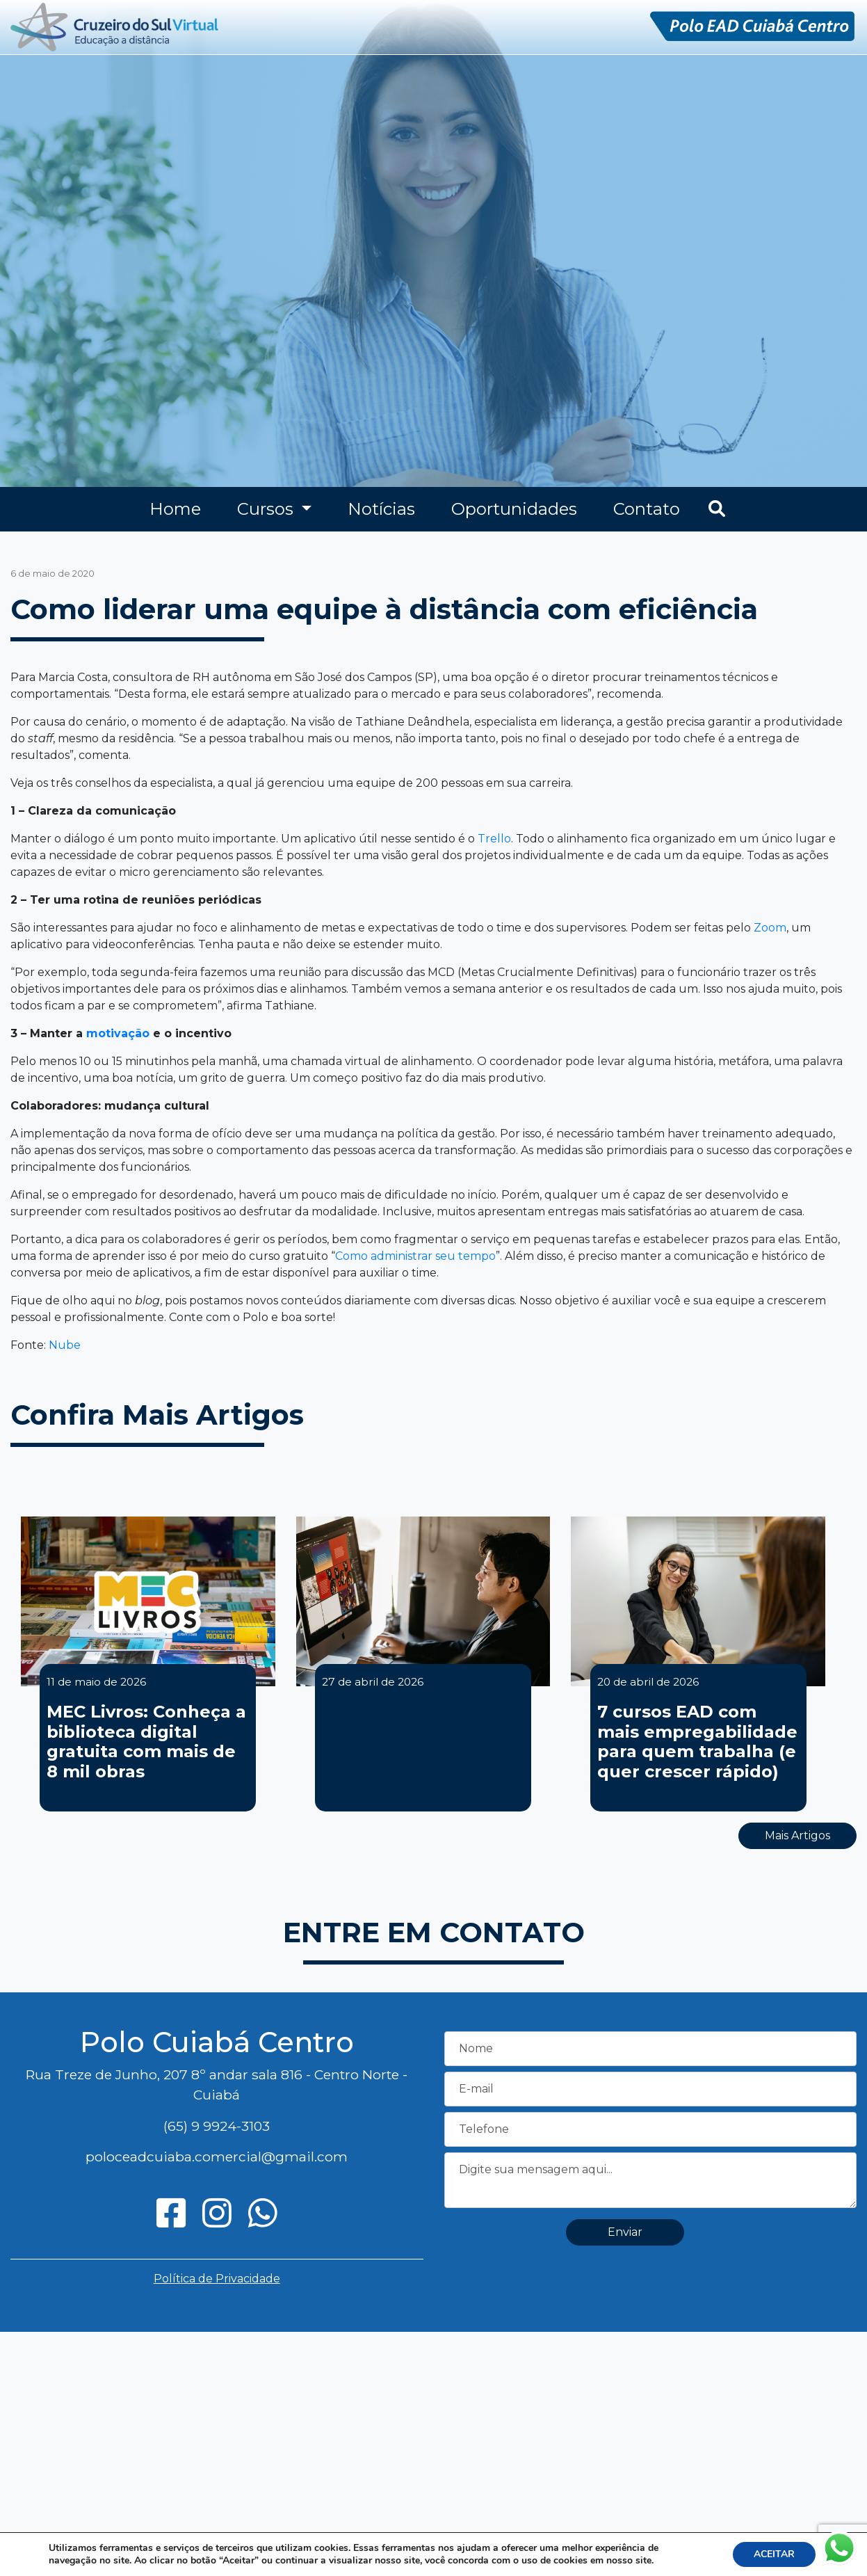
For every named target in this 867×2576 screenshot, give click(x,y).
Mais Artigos (797, 1835)
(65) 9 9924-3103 (216, 2126)
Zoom (770, 927)
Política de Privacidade (217, 2278)
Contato (646, 509)
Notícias (381, 509)
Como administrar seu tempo (415, 1256)
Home (175, 509)
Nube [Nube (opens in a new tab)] (65, 1345)
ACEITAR (774, 2554)
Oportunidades (514, 509)
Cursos (267, 509)
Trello (494, 838)
